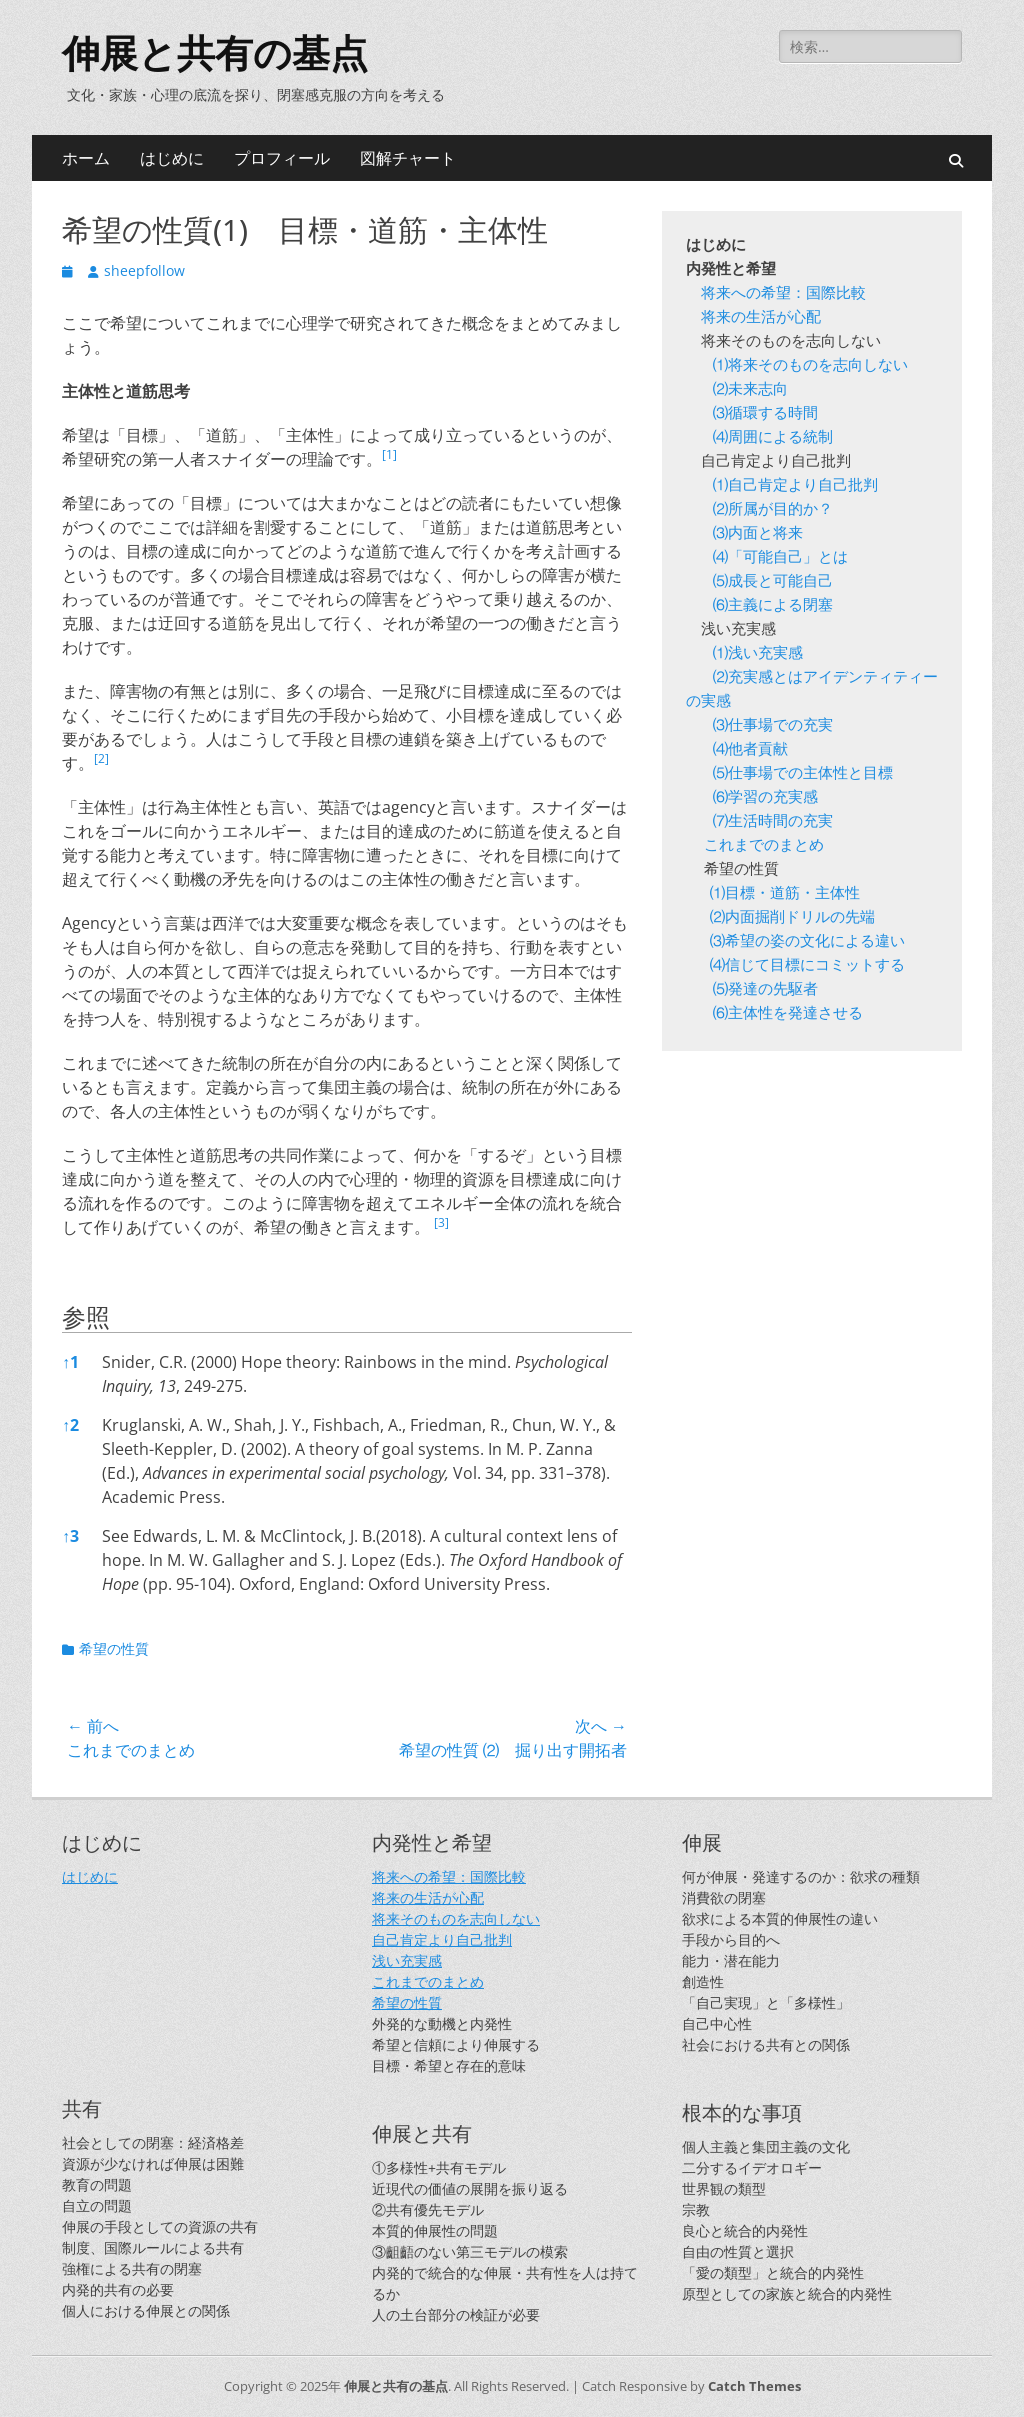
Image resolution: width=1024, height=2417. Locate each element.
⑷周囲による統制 (773, 438)
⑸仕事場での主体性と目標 (803, 774)
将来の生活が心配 (761, 318)
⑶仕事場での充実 (773, 726)
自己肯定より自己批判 (442, 1939)
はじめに (172, 158)
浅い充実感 (407, 1960)
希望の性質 (114, 1648)
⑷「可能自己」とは (780, 558)
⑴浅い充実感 (759, 654)
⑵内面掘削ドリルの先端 (794, 918)
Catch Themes (754, 2386)
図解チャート (408, 158)
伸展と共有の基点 (215, 54)
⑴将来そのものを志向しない (812, 366)
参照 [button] (86, 1316)
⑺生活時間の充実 (773, 822)
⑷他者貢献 (750, 750)
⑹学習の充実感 (765, 798)
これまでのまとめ (764, 846)
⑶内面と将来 (758, 534)
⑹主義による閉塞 (773, 606)
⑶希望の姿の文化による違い (807, 942)
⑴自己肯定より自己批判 (797, 486)
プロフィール (282, 158)
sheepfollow (144, 270)
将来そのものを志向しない (456, 1918)
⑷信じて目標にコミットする (807, 966)
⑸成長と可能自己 (773, 582)
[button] (389, 459)
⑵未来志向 (752, 390)
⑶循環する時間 (765, 414)
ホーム (86, 158)
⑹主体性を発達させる (788, 1014)
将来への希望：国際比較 (783, 294)
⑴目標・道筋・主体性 (786, 894)
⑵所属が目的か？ (774, 510)
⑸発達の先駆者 (765, 990)
